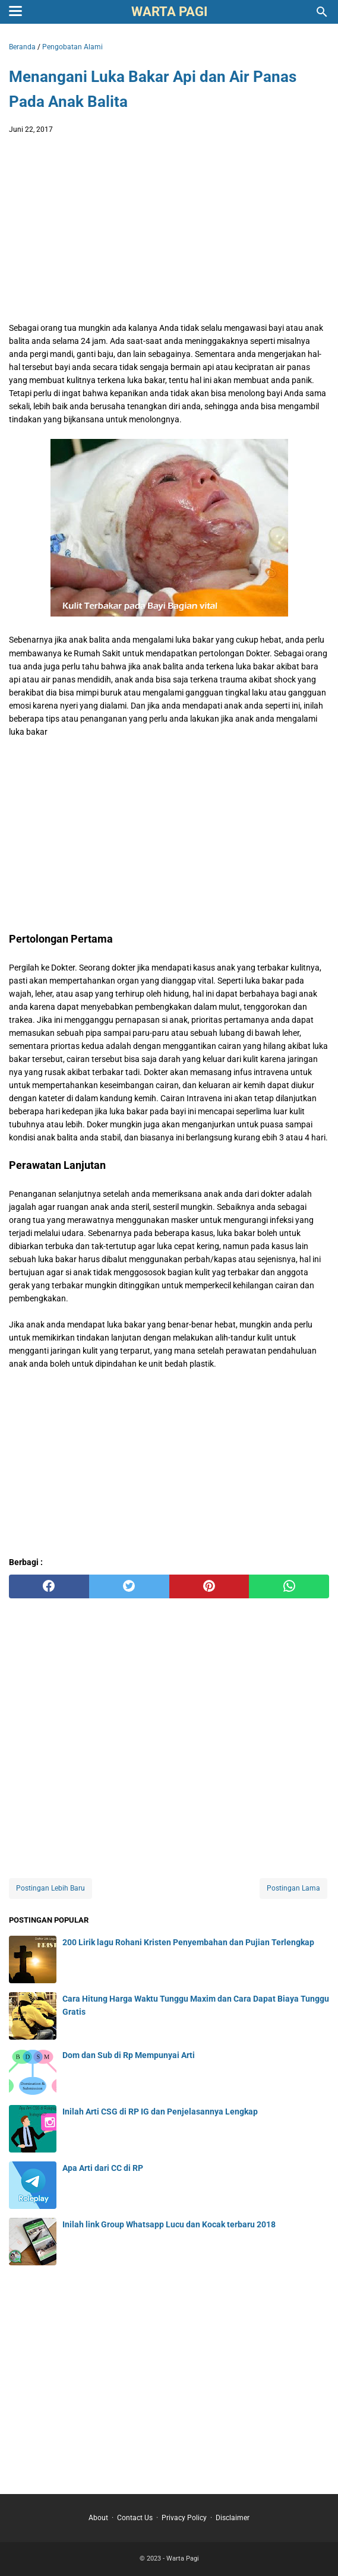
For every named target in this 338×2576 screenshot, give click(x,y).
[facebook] (49, 1586)
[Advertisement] (169, 231)
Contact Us (135, 2518)
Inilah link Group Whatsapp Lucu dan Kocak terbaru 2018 (169, 2224)
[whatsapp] (289, 1586)
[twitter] (129, 1586)
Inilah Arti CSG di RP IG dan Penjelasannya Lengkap (160, 2111)
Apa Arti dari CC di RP (102, 2168)
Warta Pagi (169, 11)
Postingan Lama (293, 1888)
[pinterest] (209, 1586)
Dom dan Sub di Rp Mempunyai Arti (128, 2055)
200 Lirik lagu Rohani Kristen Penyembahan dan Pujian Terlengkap (188, 1942)
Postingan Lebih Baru (50, 1888)
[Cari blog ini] (322, 12)
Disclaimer (232, 2518)
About (98, 2518)
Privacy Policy (184, 2518)
